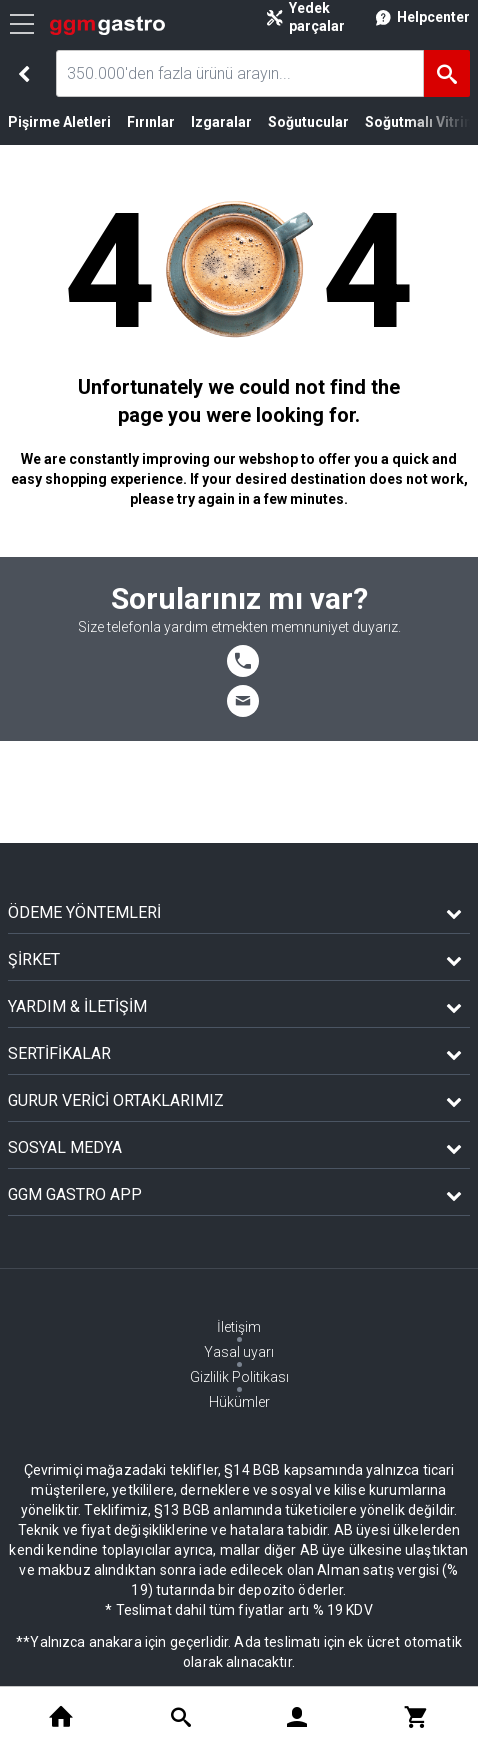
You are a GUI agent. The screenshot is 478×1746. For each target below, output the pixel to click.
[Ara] (447, 73)
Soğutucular (308, 122)
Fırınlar (151, 122)
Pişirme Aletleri (59, 122)
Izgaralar (221, 122)
